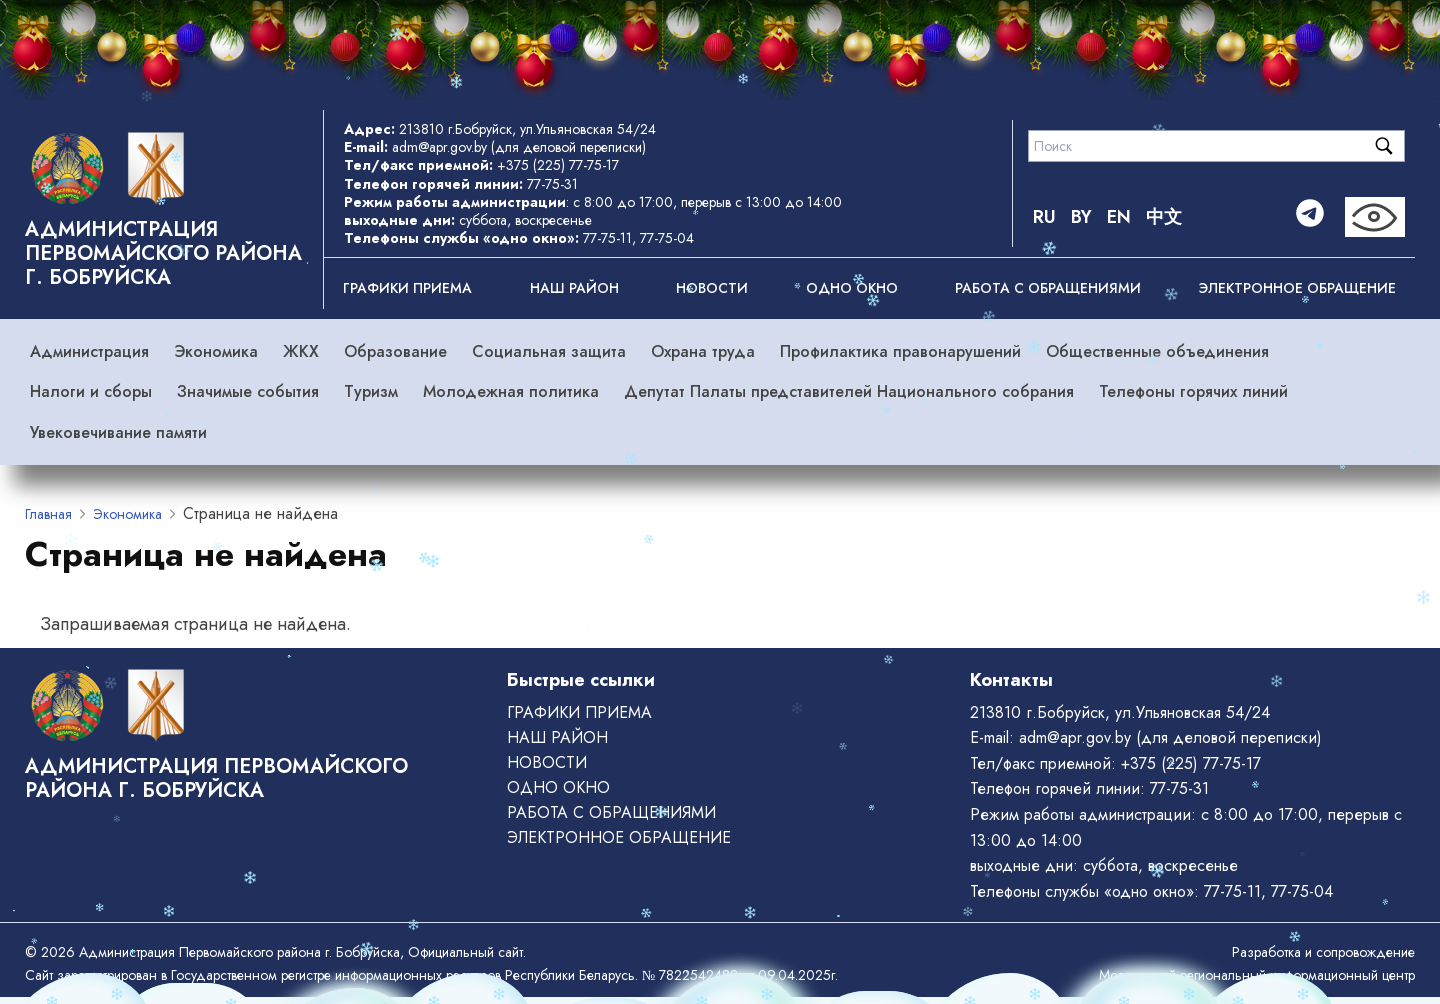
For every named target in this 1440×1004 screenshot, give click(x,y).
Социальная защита (549, 351)
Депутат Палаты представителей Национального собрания (849, 391)
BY (1081, 217)
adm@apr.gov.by (439, 147)
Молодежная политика (511, 391)
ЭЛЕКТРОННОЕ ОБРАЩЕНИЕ (1297, 288)
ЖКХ (301, 351)
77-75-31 (552, 184)
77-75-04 (667, 238)
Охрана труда (703, 351)
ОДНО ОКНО (852, 288)
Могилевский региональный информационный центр (1257, 975)
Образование (395, 351)
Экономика (216, 351)
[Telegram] (1310, 217)
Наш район (574, 288)
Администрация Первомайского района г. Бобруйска (163, 253)
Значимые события (248, 391)
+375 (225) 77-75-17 (558, 165)
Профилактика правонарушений (900, 351)
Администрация (89, 351)
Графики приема (407, 288)
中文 (1164, 217)
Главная (48, 514)
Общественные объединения (1157, 351)
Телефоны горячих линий (1193, 391)
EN (1119, 217)
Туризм (371, 391)
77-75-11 (607, 238)
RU (1044, 217)
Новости (712, 288)
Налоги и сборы (91, 391)
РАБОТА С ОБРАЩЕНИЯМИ (1048, 288)
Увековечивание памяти (118, 432)
